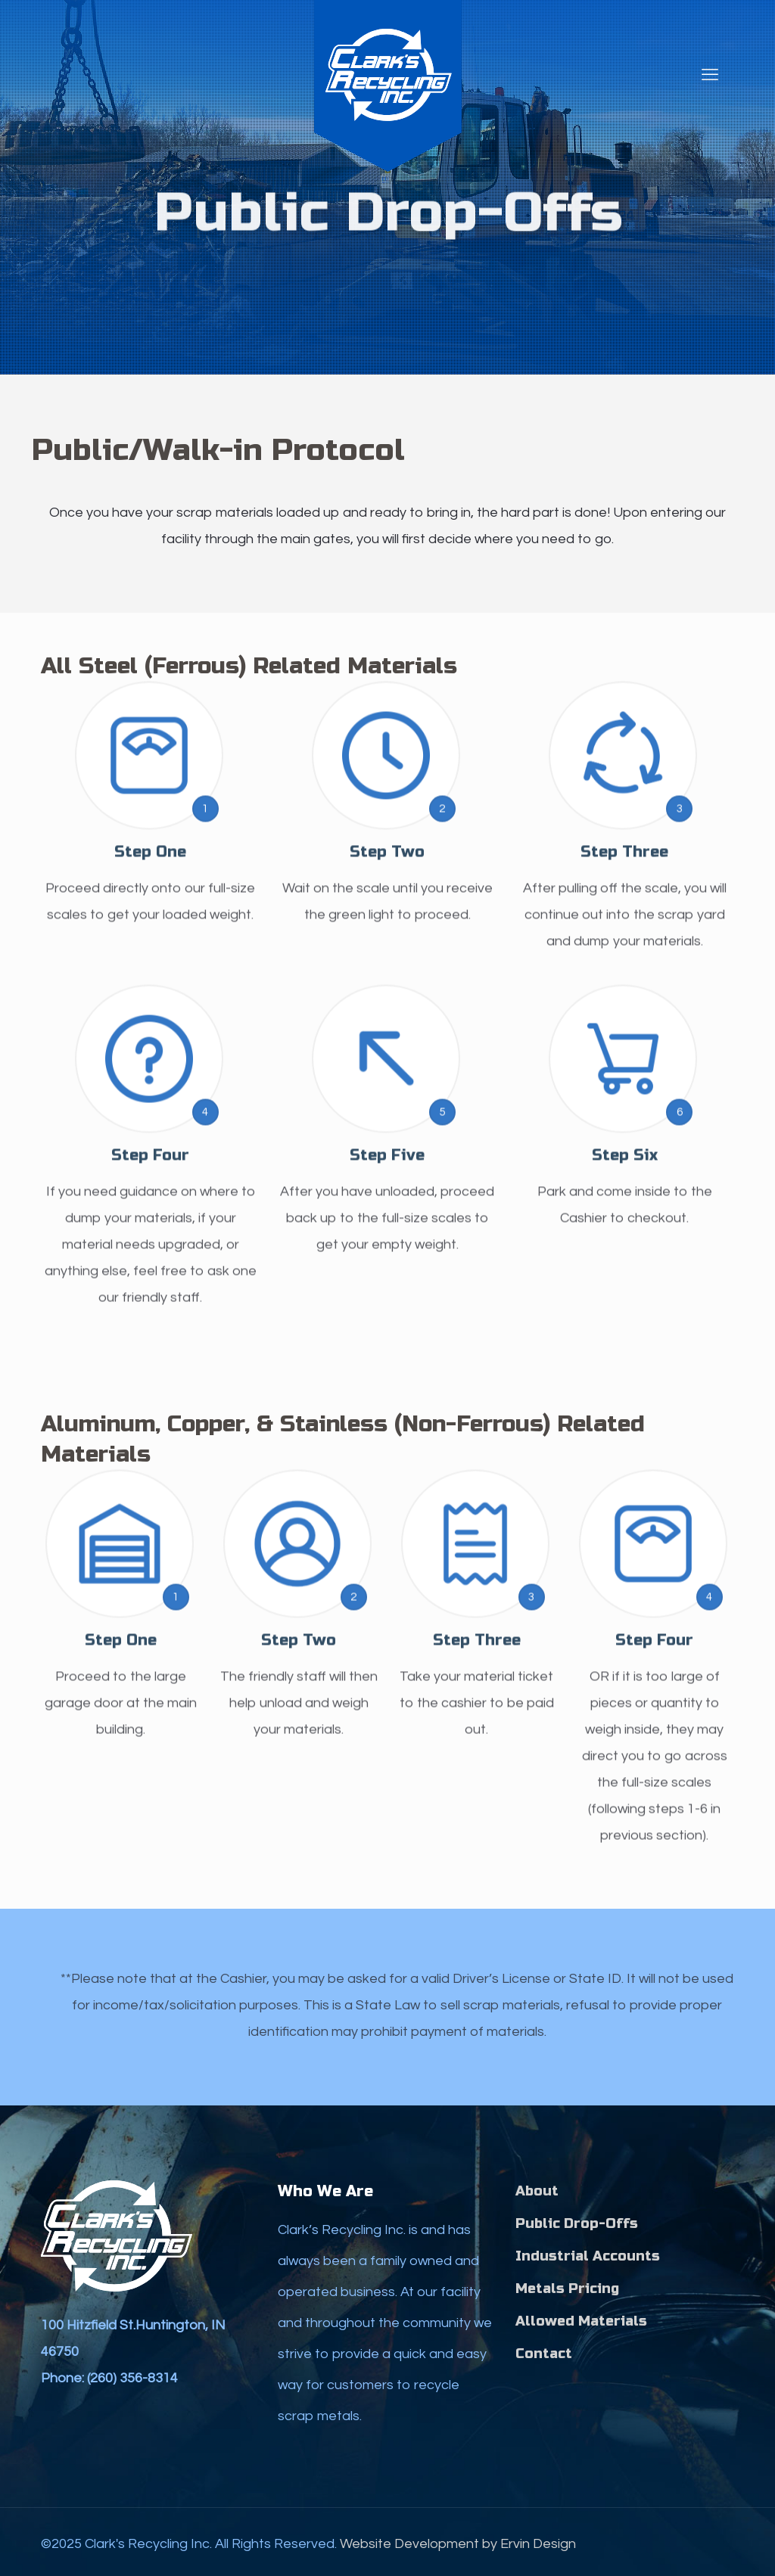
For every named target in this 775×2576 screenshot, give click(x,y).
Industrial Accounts (587, 2256)
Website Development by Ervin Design (458, 2544)
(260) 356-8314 (132, 2378)
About (537, 2191)
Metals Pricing (567, 2288)
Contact (543, 2353)
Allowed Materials (581, 2321)
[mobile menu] (710, 76)
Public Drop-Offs (576, 2223)
